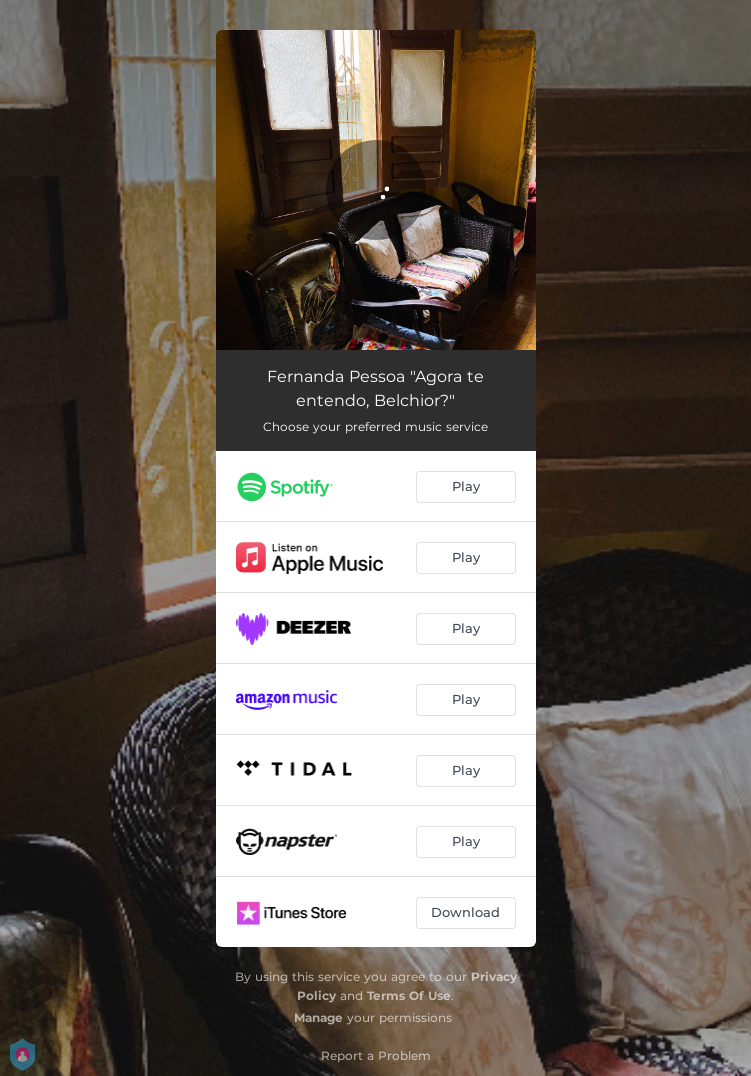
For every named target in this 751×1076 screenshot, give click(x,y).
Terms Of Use (409, 995)
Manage (318, 1017)
